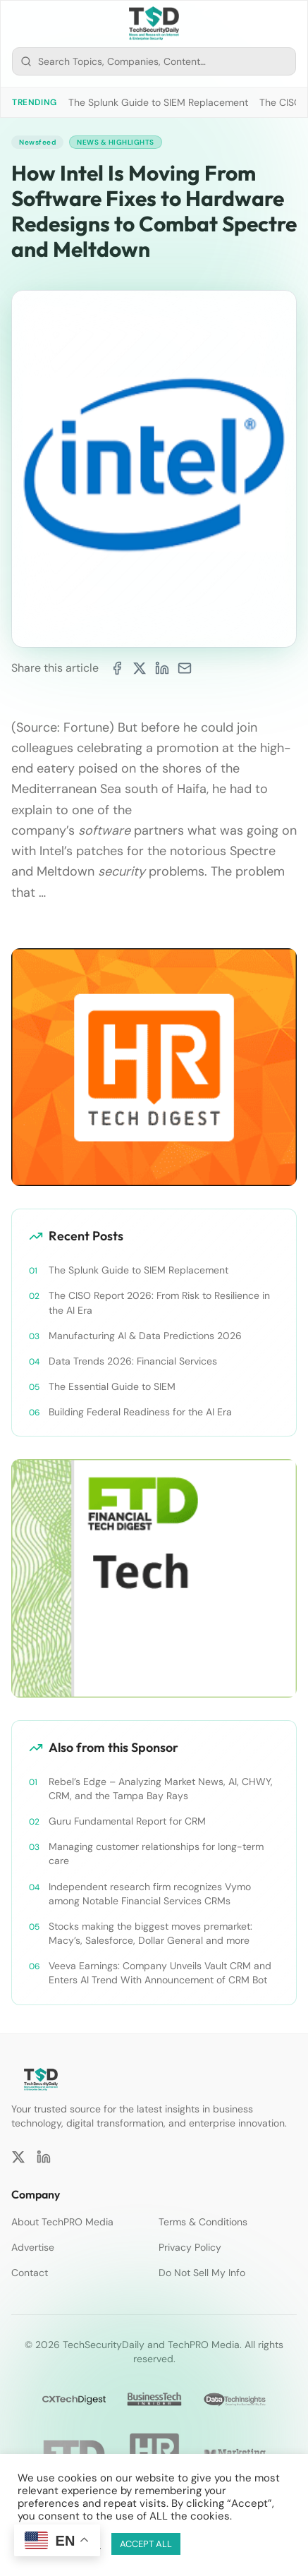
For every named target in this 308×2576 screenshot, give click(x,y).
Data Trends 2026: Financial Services (133, 1361)
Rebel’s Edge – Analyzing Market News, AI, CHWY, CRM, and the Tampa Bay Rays (161, 1788)
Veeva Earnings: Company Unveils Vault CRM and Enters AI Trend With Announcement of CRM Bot (160, 1972)
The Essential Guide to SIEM (112, 1386)
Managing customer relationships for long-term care (156, 1853)
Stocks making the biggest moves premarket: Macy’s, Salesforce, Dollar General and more (150, 1933)
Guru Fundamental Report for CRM (127, 1821)
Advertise (32, 2247)
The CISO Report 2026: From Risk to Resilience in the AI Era (159, 1302)
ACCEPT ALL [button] (146, 2544)
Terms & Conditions (203, 2221)
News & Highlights (115, 142)
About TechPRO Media (62, 2221)
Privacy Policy (190, 2247)
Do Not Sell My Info (202, 2272)
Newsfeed (37, 142)
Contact (29, 2272)
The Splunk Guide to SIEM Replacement (158, 102)
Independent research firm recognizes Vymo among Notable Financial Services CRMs (150, 1893)
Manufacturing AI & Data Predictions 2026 (145, 1335)
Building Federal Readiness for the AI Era (140, 1411)
